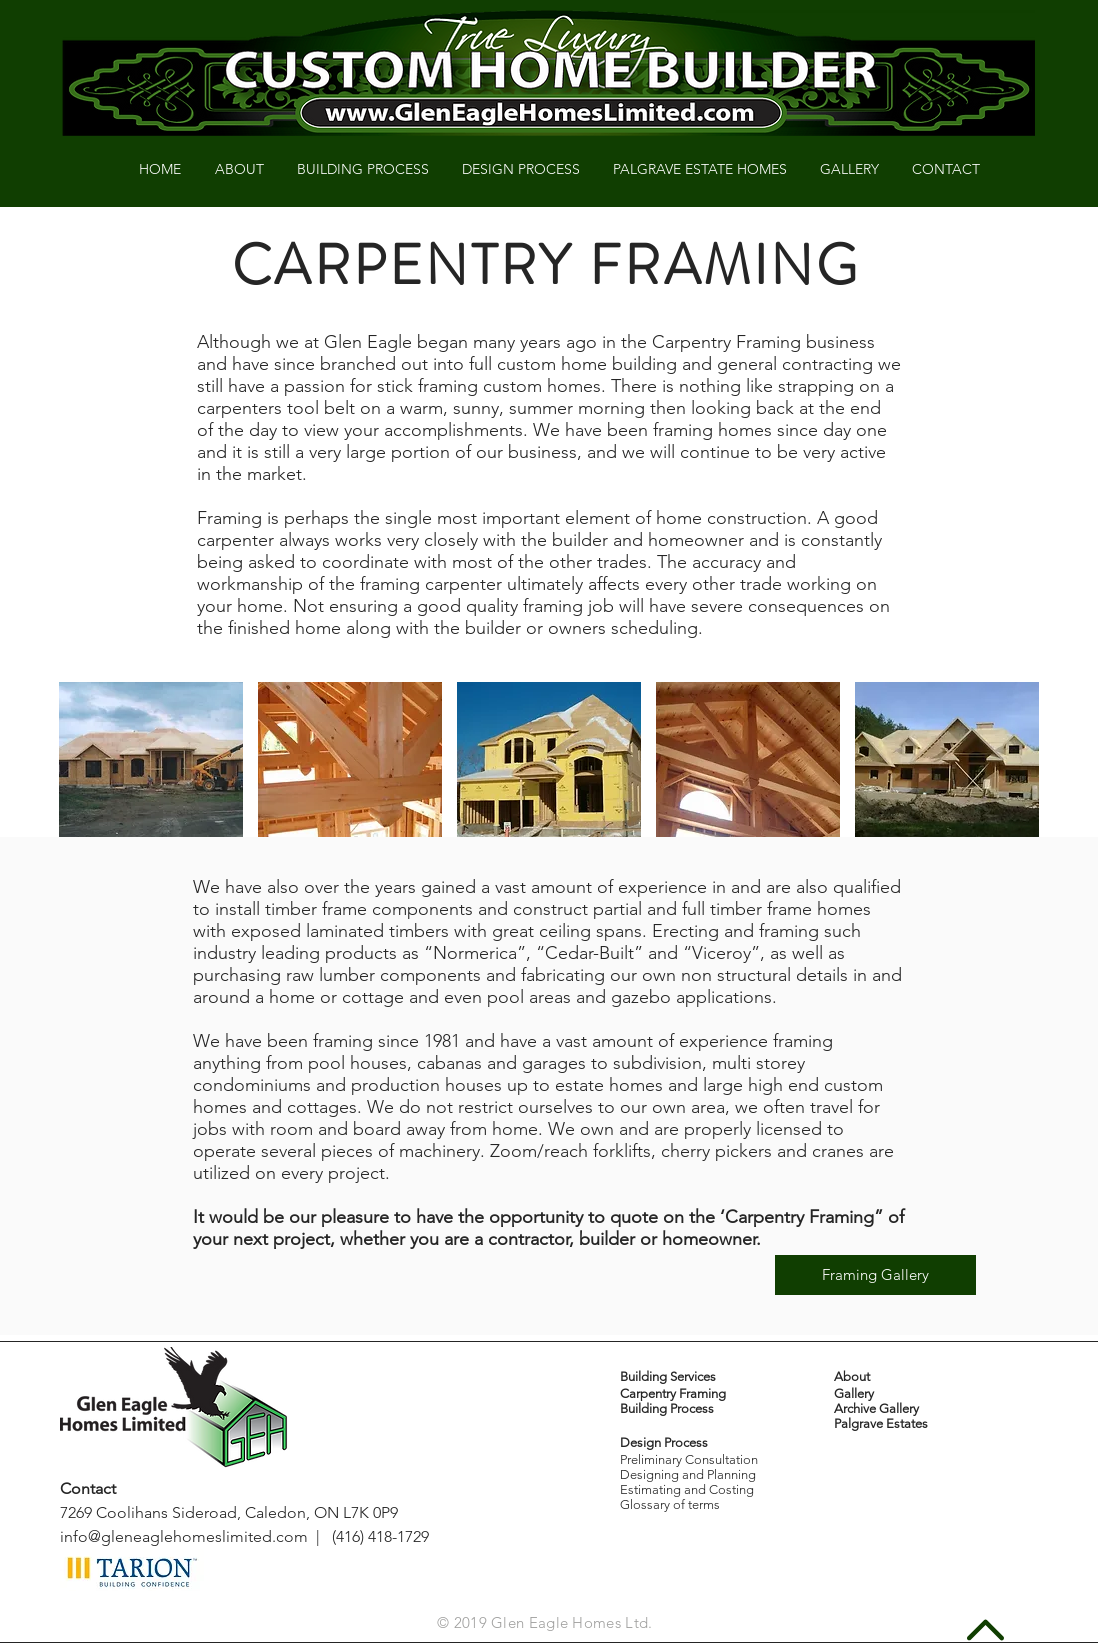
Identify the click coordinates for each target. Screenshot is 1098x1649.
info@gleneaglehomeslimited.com (184, 1536)
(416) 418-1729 (380, 1536)
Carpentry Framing (673, 1393)
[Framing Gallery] (875, 1275)
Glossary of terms (670, 1504)
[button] (151, 766)
